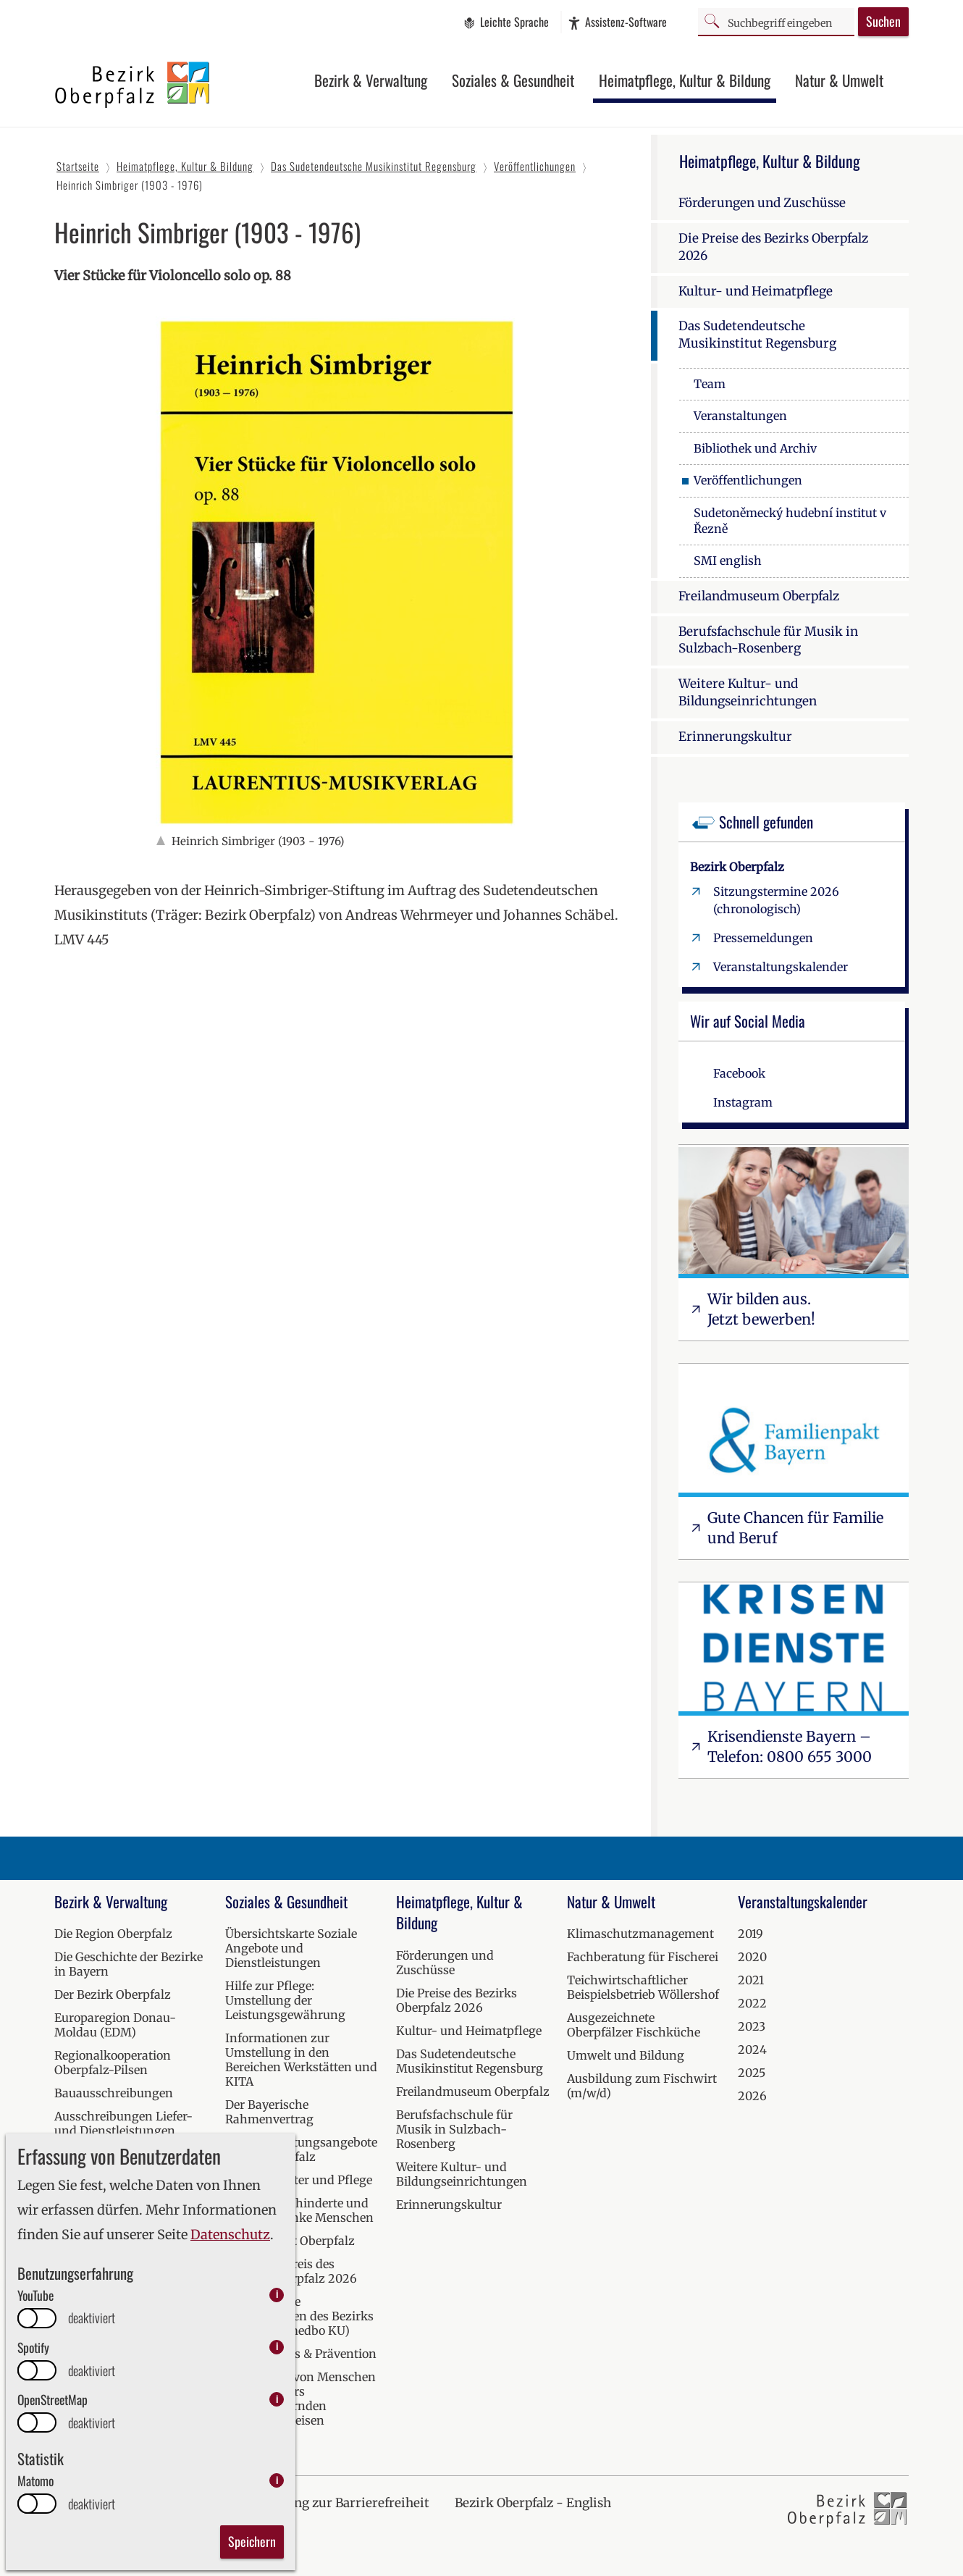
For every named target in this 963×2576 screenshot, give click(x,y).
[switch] (36, 2318)
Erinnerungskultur (735, 736)
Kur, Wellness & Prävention (301, 2353)
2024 (752, 2049)
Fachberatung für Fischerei (642, 1957)
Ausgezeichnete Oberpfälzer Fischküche (633, 2024)
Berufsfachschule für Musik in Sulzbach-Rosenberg (768, 640)
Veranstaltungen (740, 415)
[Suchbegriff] (776, 21)
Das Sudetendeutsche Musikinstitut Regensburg (757, 334)
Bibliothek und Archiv (755, 448)
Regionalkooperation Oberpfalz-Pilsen (112, 2062)
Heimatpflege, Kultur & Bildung (684, 80)
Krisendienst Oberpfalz (290, 2240)
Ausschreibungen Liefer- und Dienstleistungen (123, 2123)
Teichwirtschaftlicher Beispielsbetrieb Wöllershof (643, 1987)
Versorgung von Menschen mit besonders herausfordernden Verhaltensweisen (300, 2399)
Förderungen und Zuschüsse (762, 203)
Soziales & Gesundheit (513, 80)
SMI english (728, 560)
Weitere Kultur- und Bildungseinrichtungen (747, 692)
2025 (751, 2072)
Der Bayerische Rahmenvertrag (269, 2111)
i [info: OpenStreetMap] (277, 2399)
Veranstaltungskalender (780, 967)
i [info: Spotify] (277, 2347)
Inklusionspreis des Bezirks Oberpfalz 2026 (291, 2271)
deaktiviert (91, 2317)
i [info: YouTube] (277, 2295)
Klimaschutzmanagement (640, 1933)
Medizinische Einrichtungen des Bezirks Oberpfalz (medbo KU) (299, 2316)
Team (710, 384)
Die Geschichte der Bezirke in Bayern (128, 1964)
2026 (752, 2096)
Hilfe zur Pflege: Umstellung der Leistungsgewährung (285, 2000)
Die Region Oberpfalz (113, 1933)
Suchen (883, 21)
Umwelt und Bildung (625, 2055)
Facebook (739, 1073)
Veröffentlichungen (748, 480)
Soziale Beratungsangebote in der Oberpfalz (301, 2149)
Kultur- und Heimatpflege (755, 291)
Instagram (743, 1102)
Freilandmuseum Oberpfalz (758, 596)
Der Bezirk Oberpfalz (112, 1994)
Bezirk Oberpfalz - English (533, 2503)
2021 (751, 1980)
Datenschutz (230, 2234)
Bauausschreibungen (113, 2093)
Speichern (252, 2541)
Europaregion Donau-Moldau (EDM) (115, 2024)
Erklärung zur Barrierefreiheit (338, 2503)
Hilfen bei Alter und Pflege (298, 2180)
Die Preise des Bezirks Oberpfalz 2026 (773, 247)
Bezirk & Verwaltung (370, 80)
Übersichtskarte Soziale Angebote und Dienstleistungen (291, 1948)
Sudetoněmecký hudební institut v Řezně (790, 520)
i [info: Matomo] (277, 2480)
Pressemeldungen (763, 938)
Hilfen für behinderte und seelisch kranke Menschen (299, 2210)
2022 (752, 2003)
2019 (750, 1933)
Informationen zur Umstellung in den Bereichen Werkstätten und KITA (301, 2060)
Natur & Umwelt (839, 80)
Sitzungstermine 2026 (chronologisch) (776, 900)
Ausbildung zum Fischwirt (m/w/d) (642, 2085)
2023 (751, 2026)
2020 (752, 1957)
